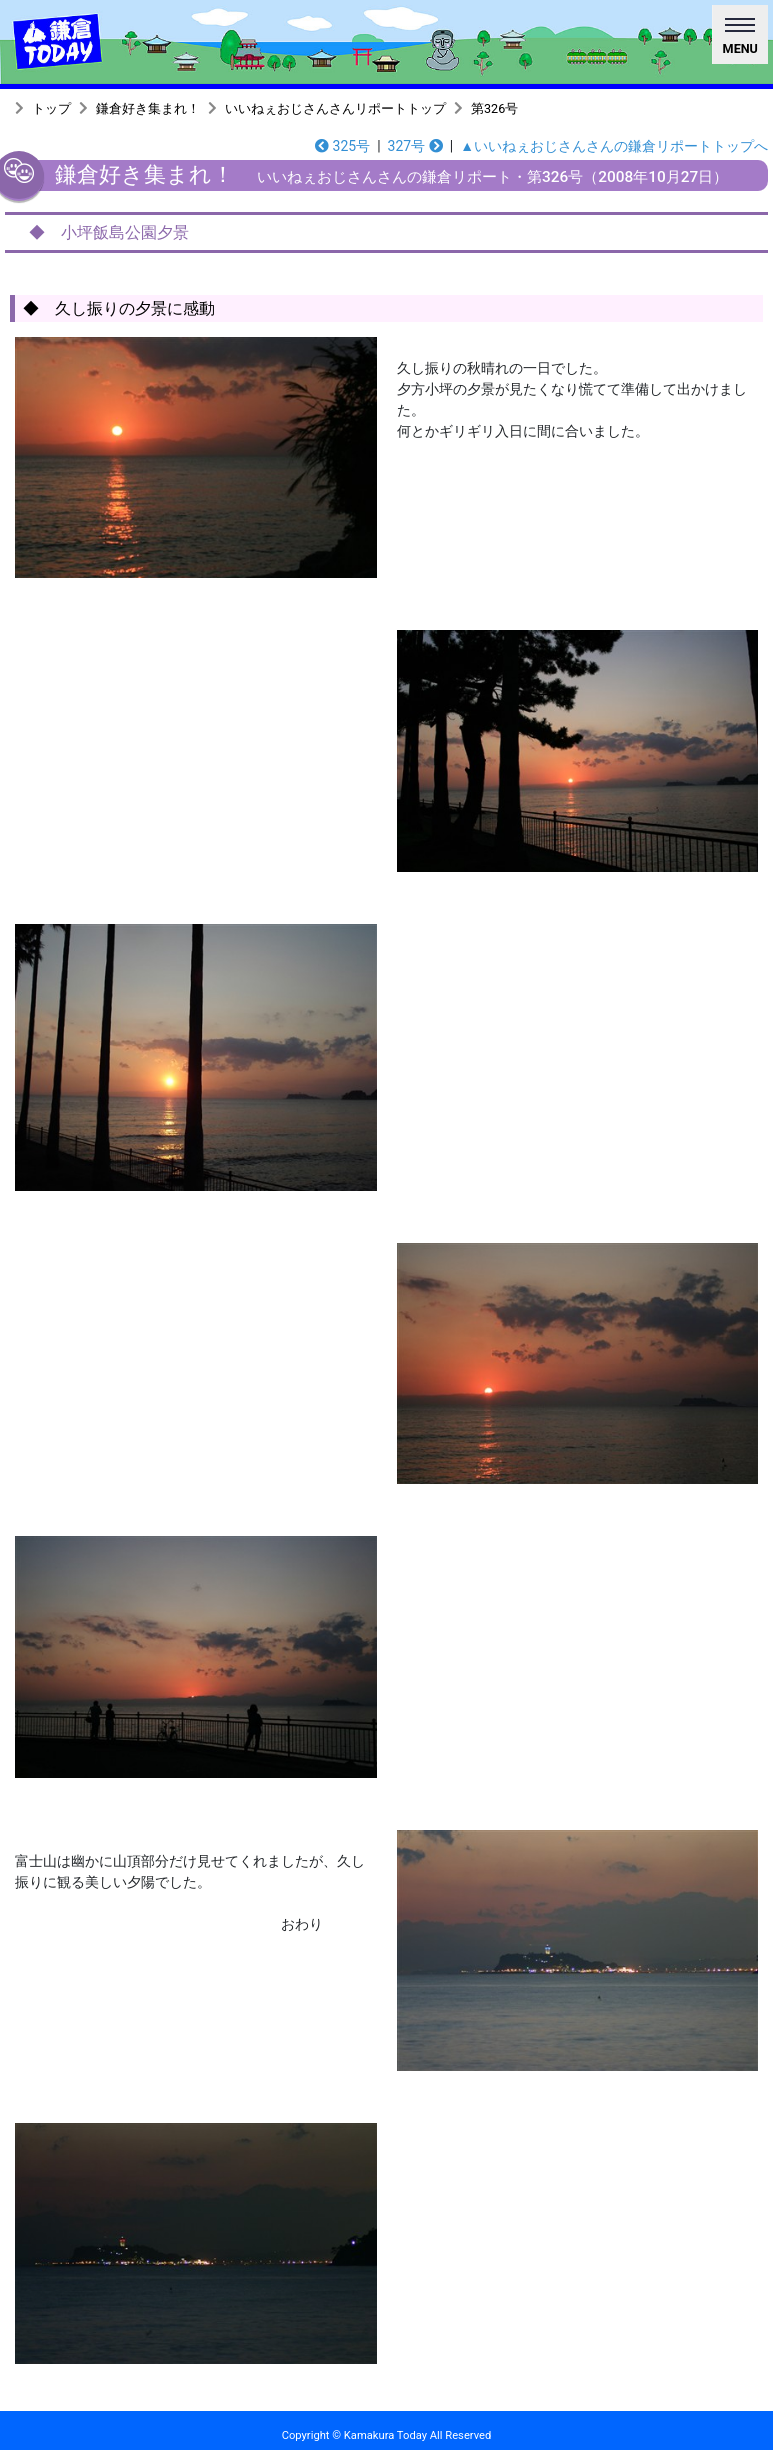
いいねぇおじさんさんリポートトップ (335, 108)
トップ (51, 108)
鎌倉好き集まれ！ (148, 108)
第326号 (494, 108)
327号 (415, 146)
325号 (342, 146)
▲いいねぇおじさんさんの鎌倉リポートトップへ (614, 146)
